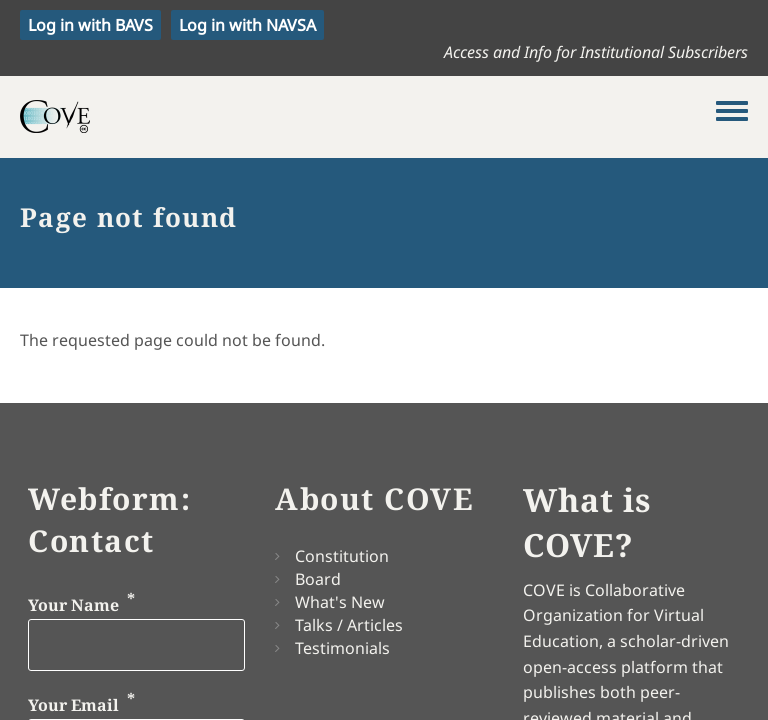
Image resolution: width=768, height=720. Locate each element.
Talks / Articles (349, 625)
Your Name (73, 606)
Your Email (73, 705)
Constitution (342, 556)
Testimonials (342, 648)
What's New (340, 602)
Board (318, 579)
